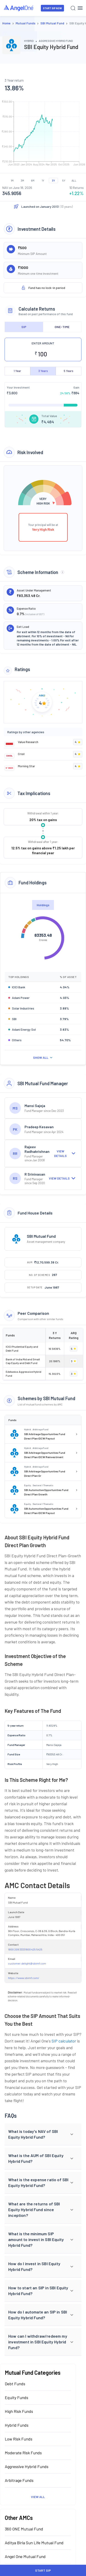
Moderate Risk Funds (23, 2452)
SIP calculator (64, 2040)
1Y (43, 180)
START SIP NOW (52, 8)
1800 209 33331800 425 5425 (25, 1949)
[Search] (73, 8)
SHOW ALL (43, 1057)
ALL (74, 180)
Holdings (43, 905)
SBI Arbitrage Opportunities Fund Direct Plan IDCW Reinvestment (44, 1455)
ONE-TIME (62, 327)
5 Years (68, 371)
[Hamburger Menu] (80, 8)
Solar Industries (23, 1008)
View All (38, 2497)
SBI (14, 1019)
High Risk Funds (19, 2411)
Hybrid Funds (16, 2425)
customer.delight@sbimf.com (27, 1963)
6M (32, 180)
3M (22, 180)
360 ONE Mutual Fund (24, 2528)
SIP (23, 327)
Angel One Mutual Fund (25, 2556)
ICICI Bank (18, 987)
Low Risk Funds (18, 2438)
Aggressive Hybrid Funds (26, 2466)
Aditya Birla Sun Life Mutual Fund (34, 2542)
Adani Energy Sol (24, 1029)
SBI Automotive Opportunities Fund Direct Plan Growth (46, 1492)
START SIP (43, 2570)
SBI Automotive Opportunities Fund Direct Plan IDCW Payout (46, 1510)
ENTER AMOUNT (43, 343)
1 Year (17, 371)
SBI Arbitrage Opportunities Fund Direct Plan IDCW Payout (44, 1436)
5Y (63, 180)
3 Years (43, 371)
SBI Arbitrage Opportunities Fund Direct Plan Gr (44, 1473)
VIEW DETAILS (64, 1153)
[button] (43, 2134)
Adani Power (21, 998)
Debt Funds (15, 2383)
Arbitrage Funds (19, 2480)
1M (12, 180)
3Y (53, 180)
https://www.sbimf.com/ (23, 1977)
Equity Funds (16, 2397)
